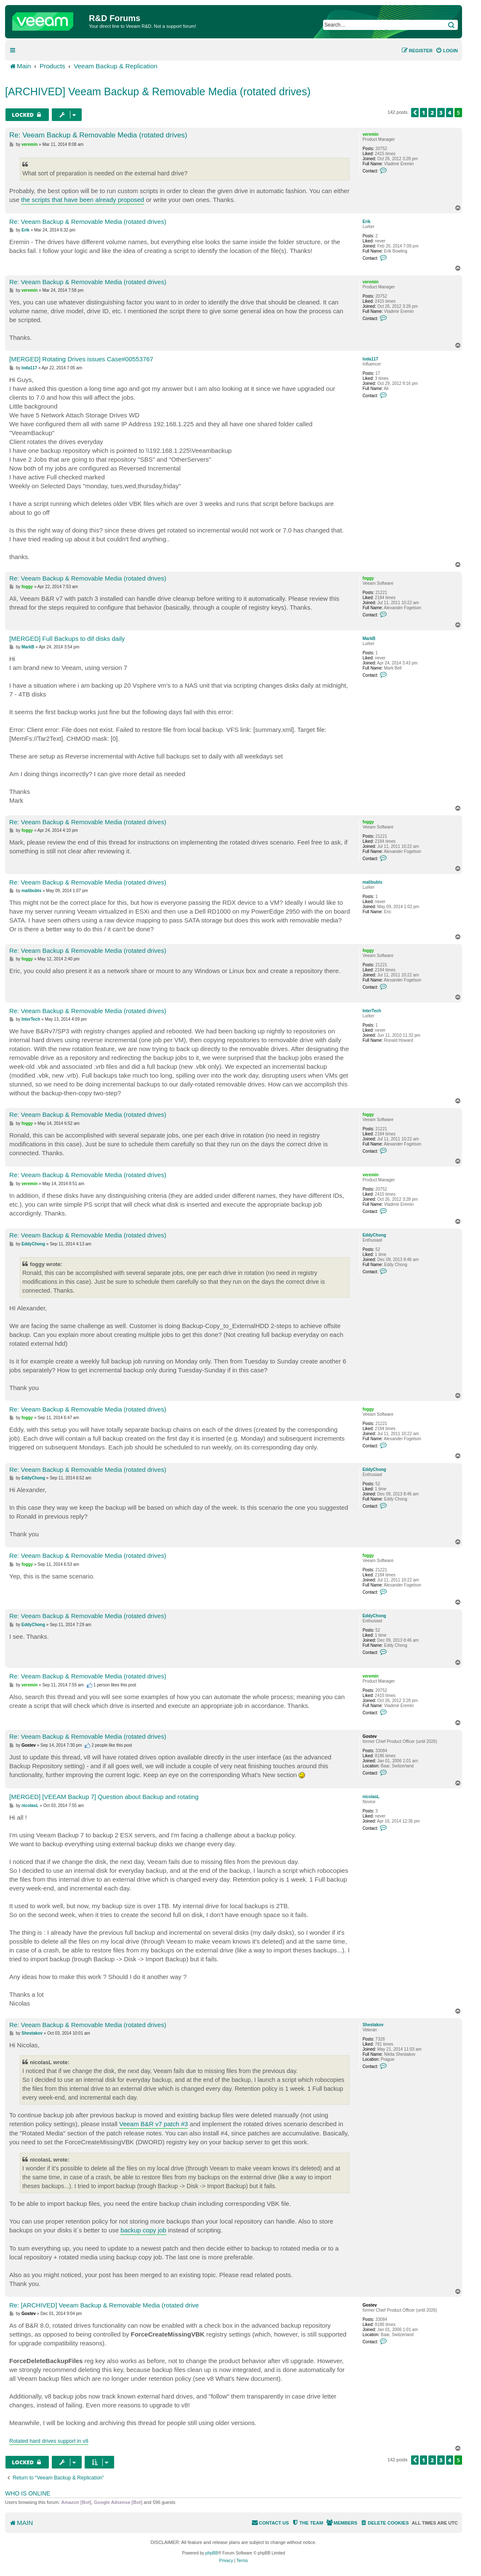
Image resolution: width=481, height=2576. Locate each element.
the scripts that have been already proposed (82, 199)
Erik (367, 221)
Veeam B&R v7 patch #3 (153, 2123)
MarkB (369, 638)
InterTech (372, 1010)
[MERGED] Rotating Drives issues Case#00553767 (81, 359)
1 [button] (423, 112)
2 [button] (432, 112)
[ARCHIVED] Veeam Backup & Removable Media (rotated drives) (157, 91)
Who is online (27, 2493)
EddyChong (374, 1235)
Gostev (370, 1736)
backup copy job (143, 2230)
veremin (371, 134)
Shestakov (373, 2024)
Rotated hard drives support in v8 (48, 2441)
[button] (415, 112)
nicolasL (371, 1796)
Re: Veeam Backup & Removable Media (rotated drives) (98, 135)
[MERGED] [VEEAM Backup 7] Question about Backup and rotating (103, 1796)
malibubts (372, 882)
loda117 (370, 359)
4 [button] (450, 112)
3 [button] (441, 112)
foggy (368, 578)
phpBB (212, 2553)
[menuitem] (447, 51)
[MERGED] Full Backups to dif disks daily (67, 638)
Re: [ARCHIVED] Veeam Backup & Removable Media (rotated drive (104, 2305)
